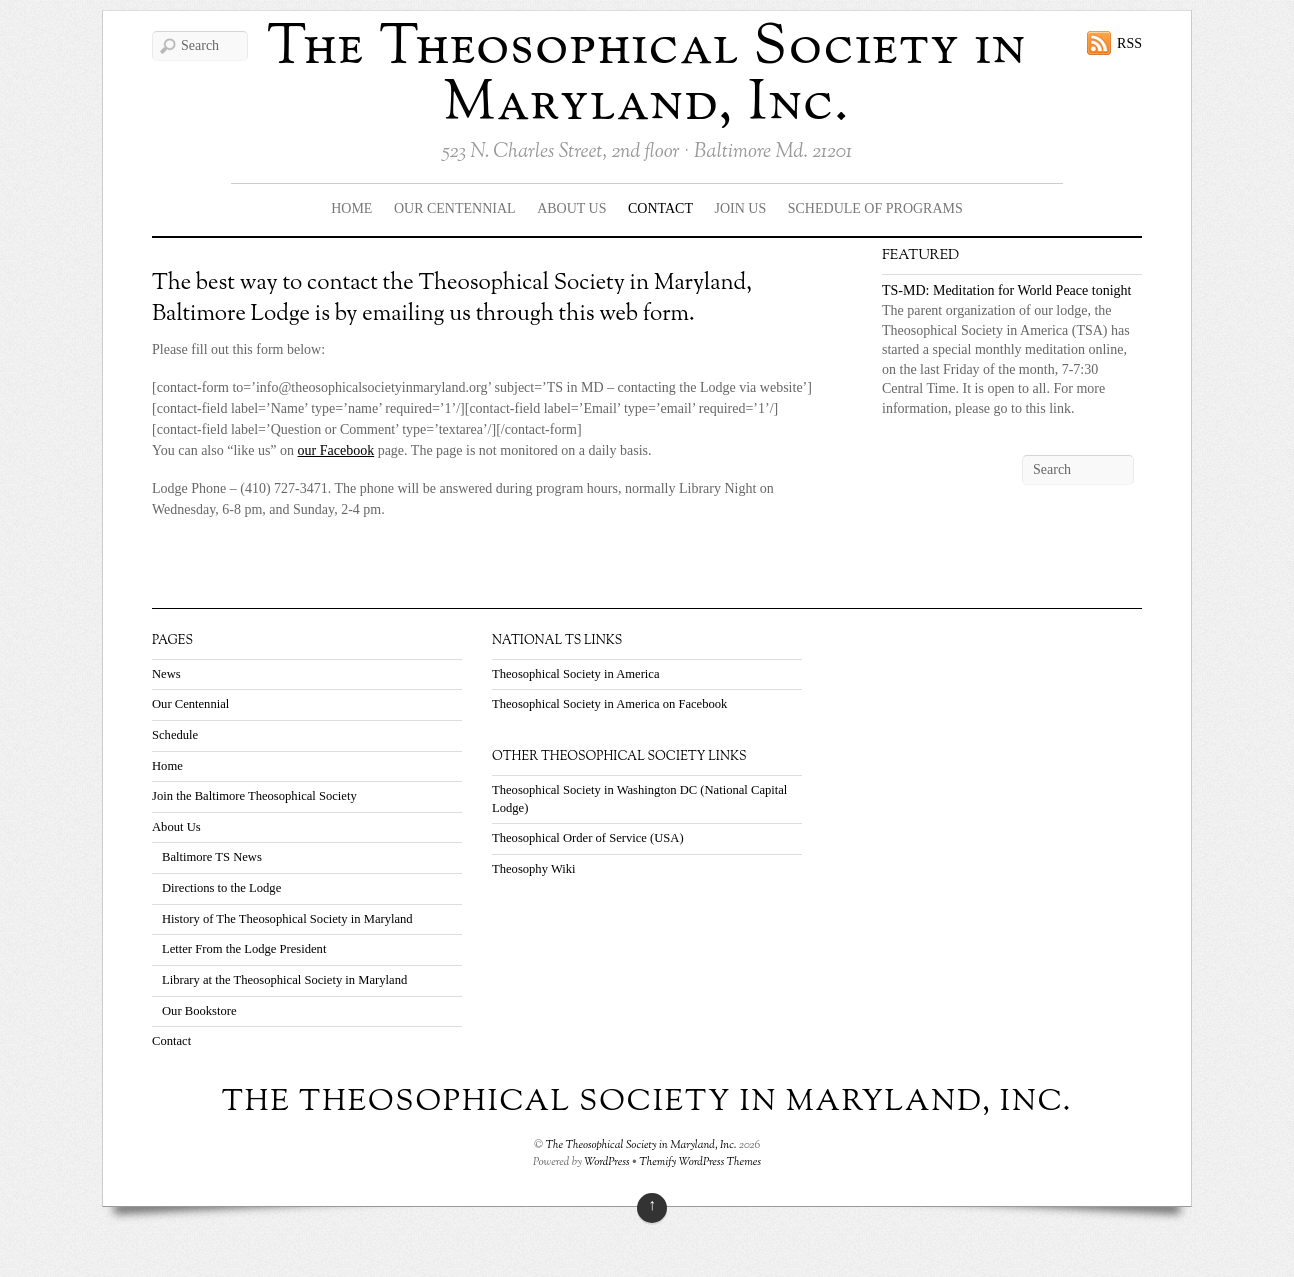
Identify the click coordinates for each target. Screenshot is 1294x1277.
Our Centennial (455, 208)
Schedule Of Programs (875, 208)
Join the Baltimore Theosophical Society (254, 796)
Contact (660, 208)
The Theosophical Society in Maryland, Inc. (647, 76)
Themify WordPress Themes (700, 1162)
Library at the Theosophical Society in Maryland (284, 980)
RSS (1129, 43)
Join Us (741, 208)
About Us (571, 208)
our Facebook (336, 450)
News (166, 674)
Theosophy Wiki (534, 869)
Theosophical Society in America (576, 674)
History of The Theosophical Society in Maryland (287, 919)
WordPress (607, 1162)
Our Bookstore (199, 1011)
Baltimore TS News (212, 857)
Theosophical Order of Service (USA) (588, 838)
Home (351, 208)
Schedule (175, 735)
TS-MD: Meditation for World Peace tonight (1006, 290)
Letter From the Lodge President (244, 949)
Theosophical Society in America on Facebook (609, 704)
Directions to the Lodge (221, 888)
